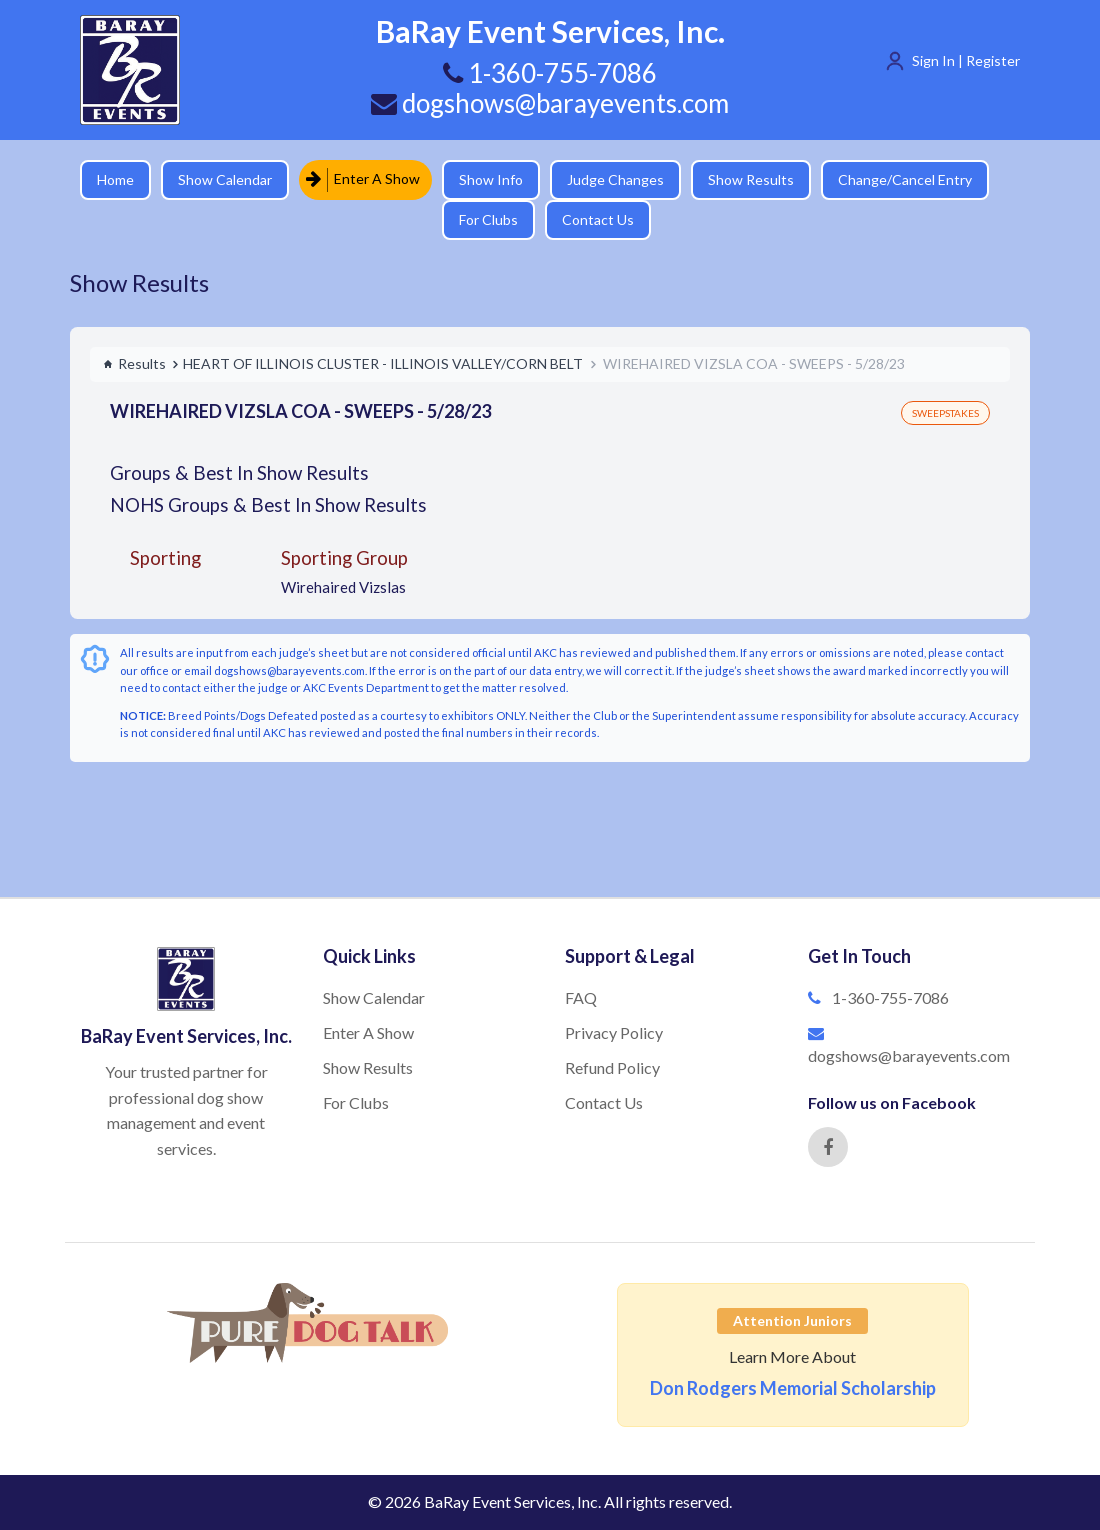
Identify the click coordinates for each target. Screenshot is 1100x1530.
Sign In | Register (966, 60)
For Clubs (488, 219)
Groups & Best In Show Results (239, 472)
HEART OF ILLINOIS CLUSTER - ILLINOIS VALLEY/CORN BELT (383, 363)
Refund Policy (612, 1067)
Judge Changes (615, 179)
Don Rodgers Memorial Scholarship (793, 1388)
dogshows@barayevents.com (550, 103)
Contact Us (598, 219)
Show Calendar (225, 179)
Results (134, 363)
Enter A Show (363, 179)
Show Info (491, 179)
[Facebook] (828, 1147)
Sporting (165, 557)
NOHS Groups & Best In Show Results (268, 504)
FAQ (581, 997)
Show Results (751, 179)
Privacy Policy (614, 1032)
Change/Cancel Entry (905, 179)
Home (115, 179)
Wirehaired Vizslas (343, 587)
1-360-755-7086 (890, 997)
